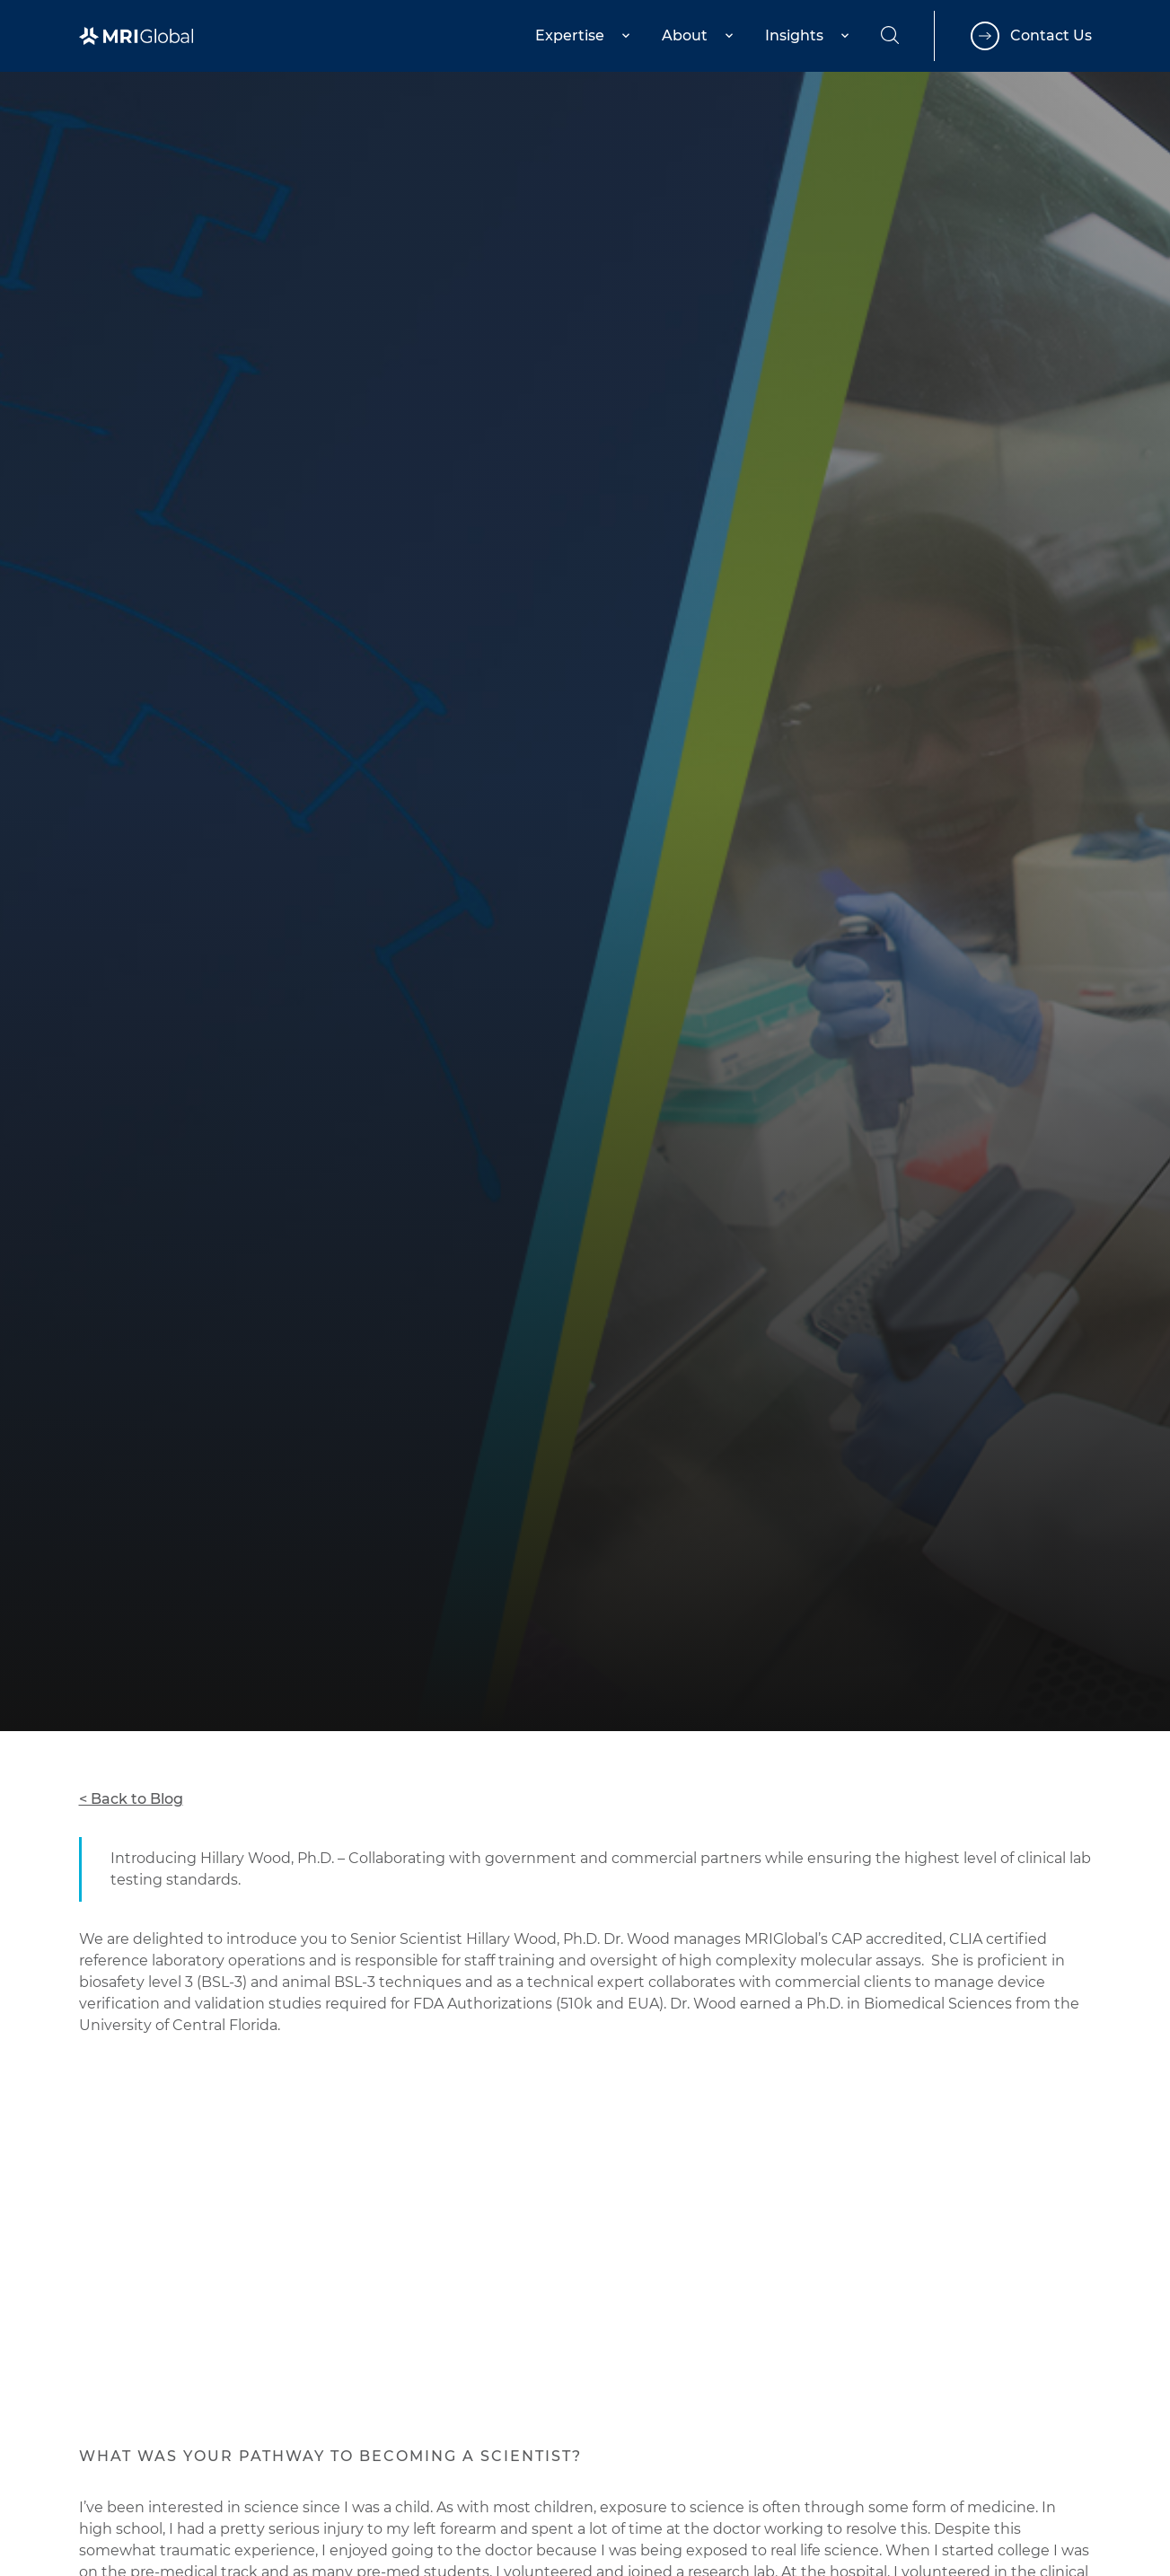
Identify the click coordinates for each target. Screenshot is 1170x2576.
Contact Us (1051, 35)
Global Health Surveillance (173, 1516)
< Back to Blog (131, 1798)
